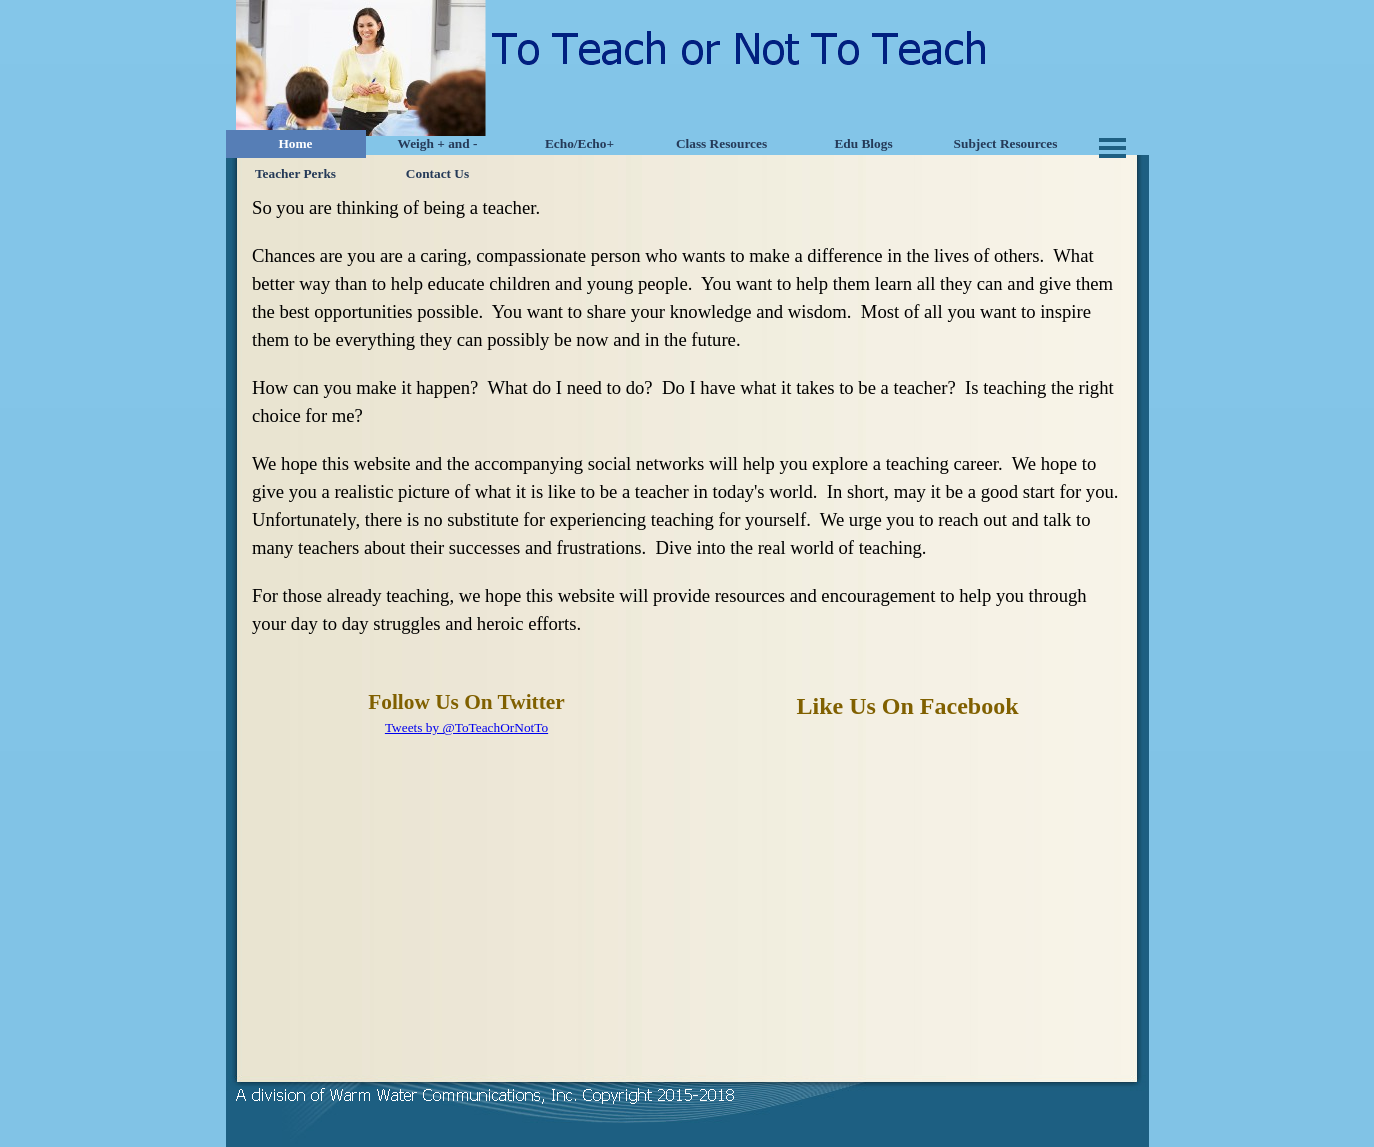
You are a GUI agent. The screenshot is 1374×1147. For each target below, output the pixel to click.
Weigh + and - (438, 143)
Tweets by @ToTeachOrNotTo (466, 727)
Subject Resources (1006, 143)
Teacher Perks (295, 173)
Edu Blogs (863, 143)
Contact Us (437, 173)
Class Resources (721, 143)
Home (295, 143)
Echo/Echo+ (579, 143)
